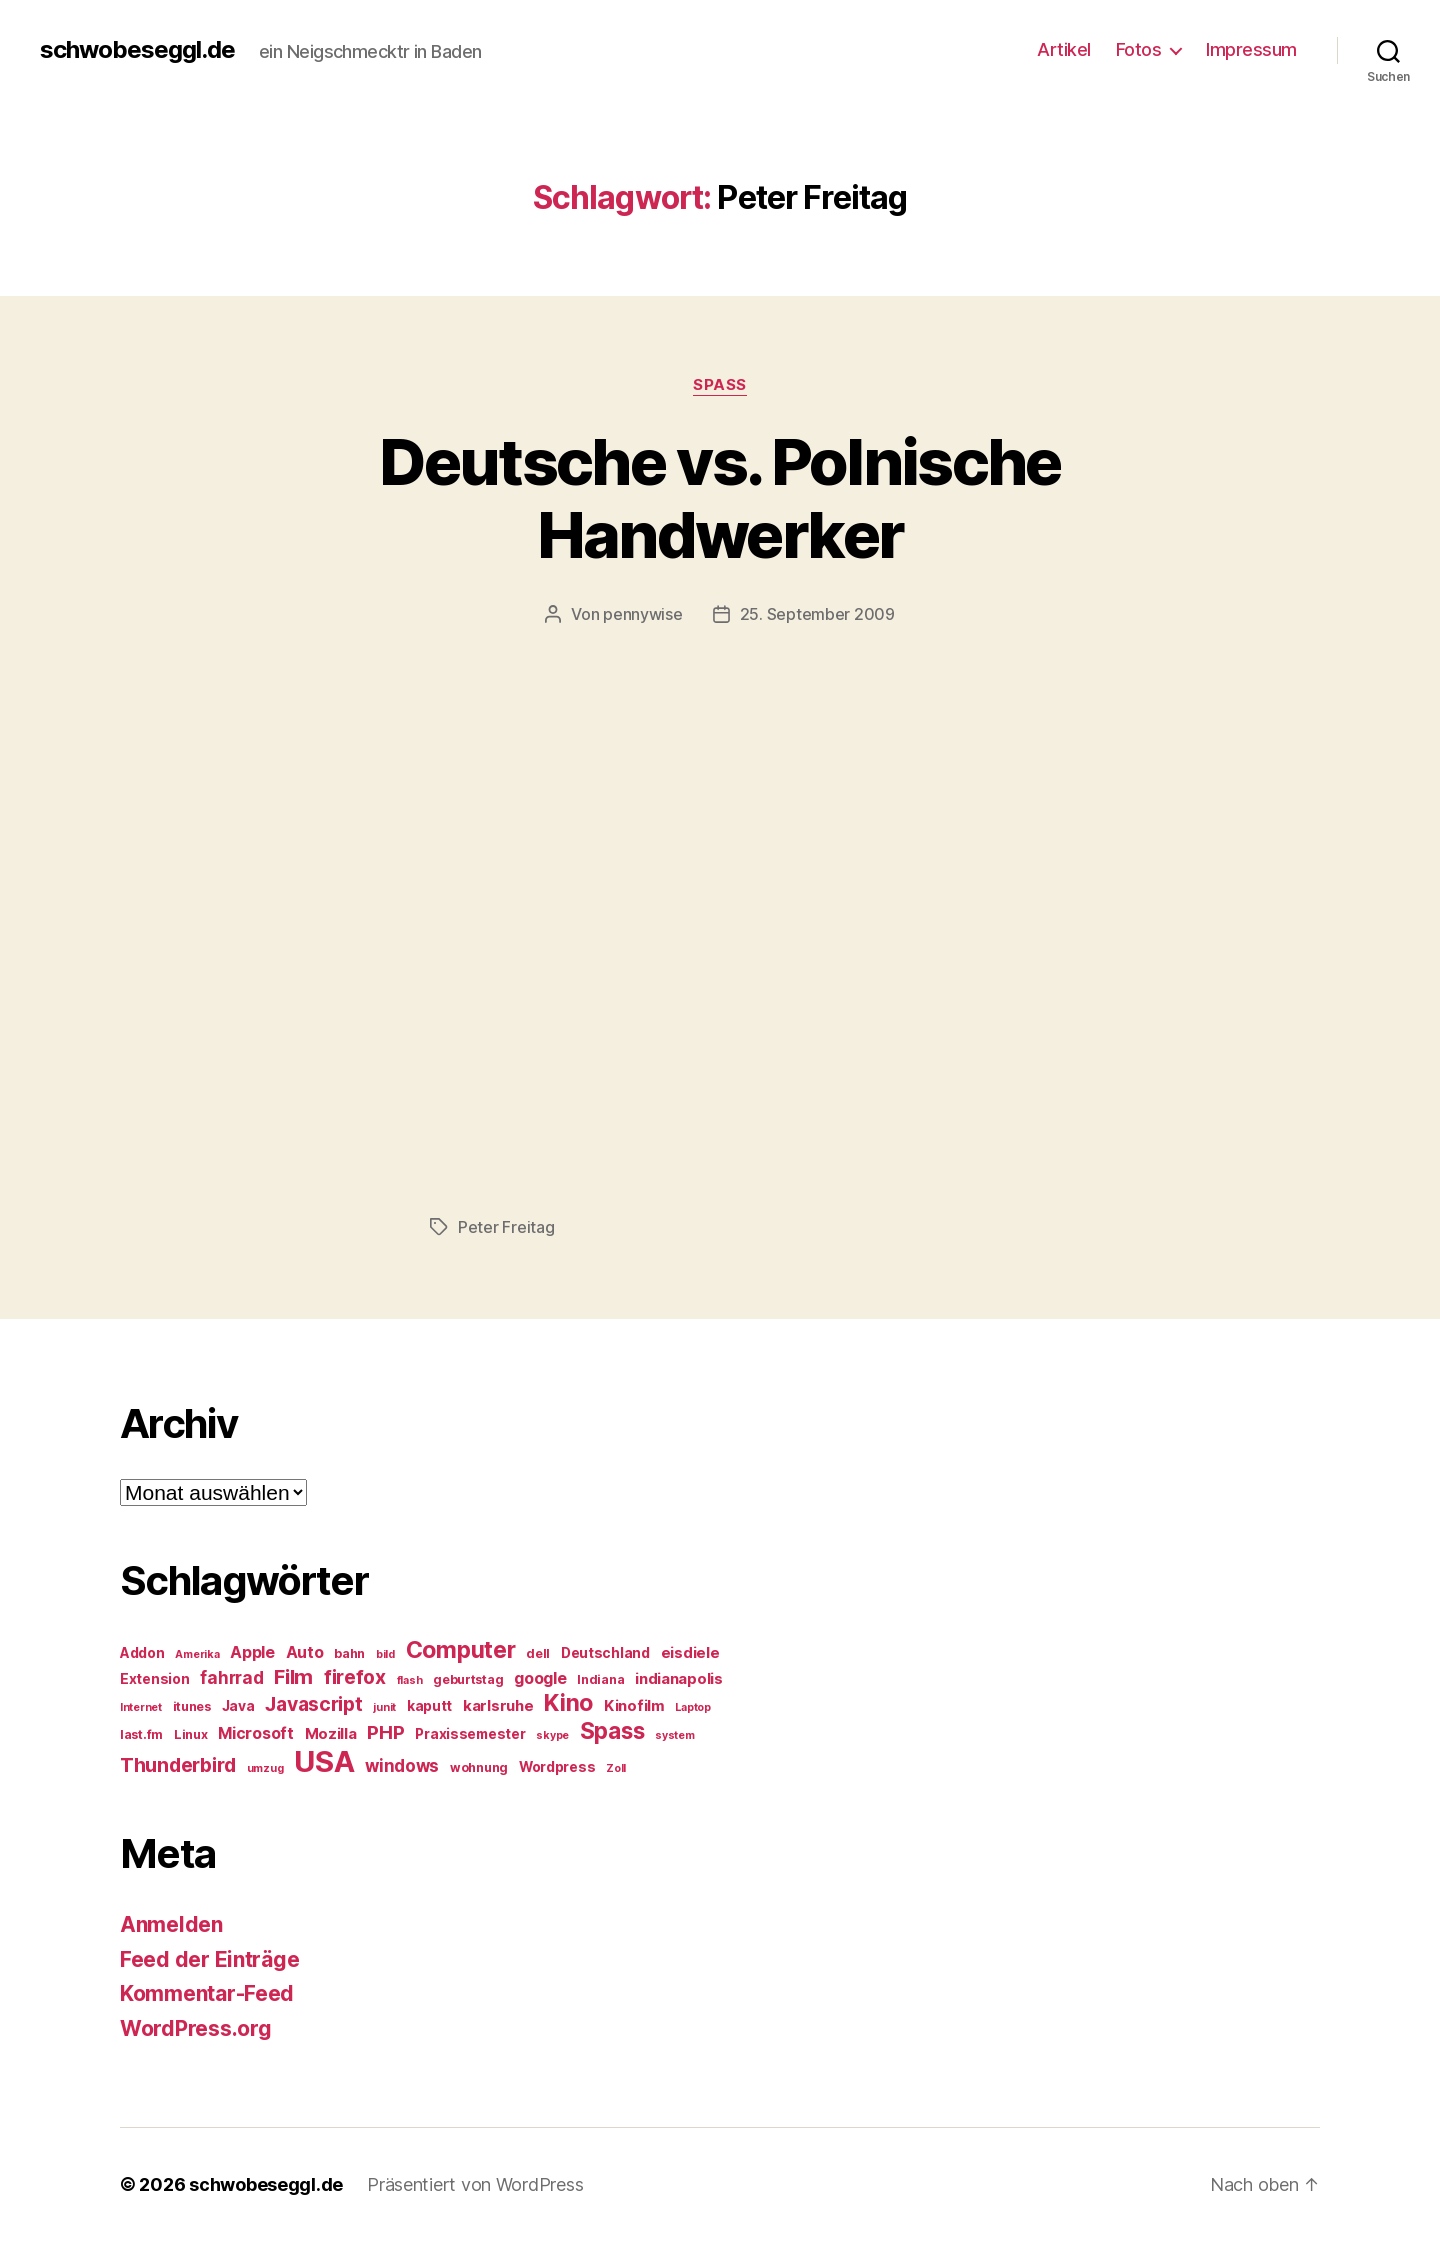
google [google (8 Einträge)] (540, 1678)
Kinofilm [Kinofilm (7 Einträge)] (634, 1706)
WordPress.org (196, 2028)
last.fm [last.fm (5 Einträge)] (141, 1734)
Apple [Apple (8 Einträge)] (252, 1652)
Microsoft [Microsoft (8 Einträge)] (256, 1733)
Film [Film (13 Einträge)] (293, 1676)
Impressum (1251, 49)
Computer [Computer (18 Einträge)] (461, 1650)
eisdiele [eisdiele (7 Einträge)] (690, 1653)
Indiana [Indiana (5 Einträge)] (600, 1679)
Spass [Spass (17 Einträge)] (612, 1730)
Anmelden (171, 1924)
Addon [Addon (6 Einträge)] (142, 1653)
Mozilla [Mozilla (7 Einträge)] (331, 1734)
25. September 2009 (817, 614)
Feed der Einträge (209, 1959)
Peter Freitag (506, 1227)
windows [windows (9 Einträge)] (402, 1766)
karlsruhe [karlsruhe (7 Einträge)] (498, 1706)
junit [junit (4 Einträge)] (384, 1707)
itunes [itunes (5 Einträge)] (192, 1706)
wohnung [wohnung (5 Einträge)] (479, 1767)
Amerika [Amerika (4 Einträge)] (197, 1654)
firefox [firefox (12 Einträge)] (355, 1677)
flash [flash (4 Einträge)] (410, 1680)
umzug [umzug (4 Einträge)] (265, 1768)
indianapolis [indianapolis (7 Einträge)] (679, 1679)
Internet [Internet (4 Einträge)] (141, 1707)
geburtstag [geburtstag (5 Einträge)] (468, 1679)
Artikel (1064, 49)
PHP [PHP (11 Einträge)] (385, 1732)
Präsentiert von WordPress (475, 2184)
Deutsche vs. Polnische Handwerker (719, 498)
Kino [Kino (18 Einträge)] (568, 1703)
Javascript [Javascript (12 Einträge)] (313, 1704)
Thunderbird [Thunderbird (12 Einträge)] (178, 1765)
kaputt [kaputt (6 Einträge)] (429, 1706)
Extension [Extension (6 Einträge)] (155, 1679)
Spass (720, 385)
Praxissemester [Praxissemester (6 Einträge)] (470, 1734)
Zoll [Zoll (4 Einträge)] (616, 1768)
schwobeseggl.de (137, 50)
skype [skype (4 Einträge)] (552, 1735)
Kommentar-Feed (207, 1993)
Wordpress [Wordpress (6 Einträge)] (557, 1767)
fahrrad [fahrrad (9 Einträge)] (231, 1678)
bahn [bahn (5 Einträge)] (349, 1653)
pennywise (643, 614)
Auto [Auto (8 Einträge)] (305, 1652)
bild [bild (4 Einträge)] (385, 1654)
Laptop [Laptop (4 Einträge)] (692, 1707)
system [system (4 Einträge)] (674, 1735)
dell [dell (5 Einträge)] (538, 1653)
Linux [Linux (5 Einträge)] (191, 1734)
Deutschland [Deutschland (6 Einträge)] (605, 1653)
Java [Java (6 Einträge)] (238, 1706)
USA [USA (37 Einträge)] (324, 1761)
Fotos (1139, 49)
